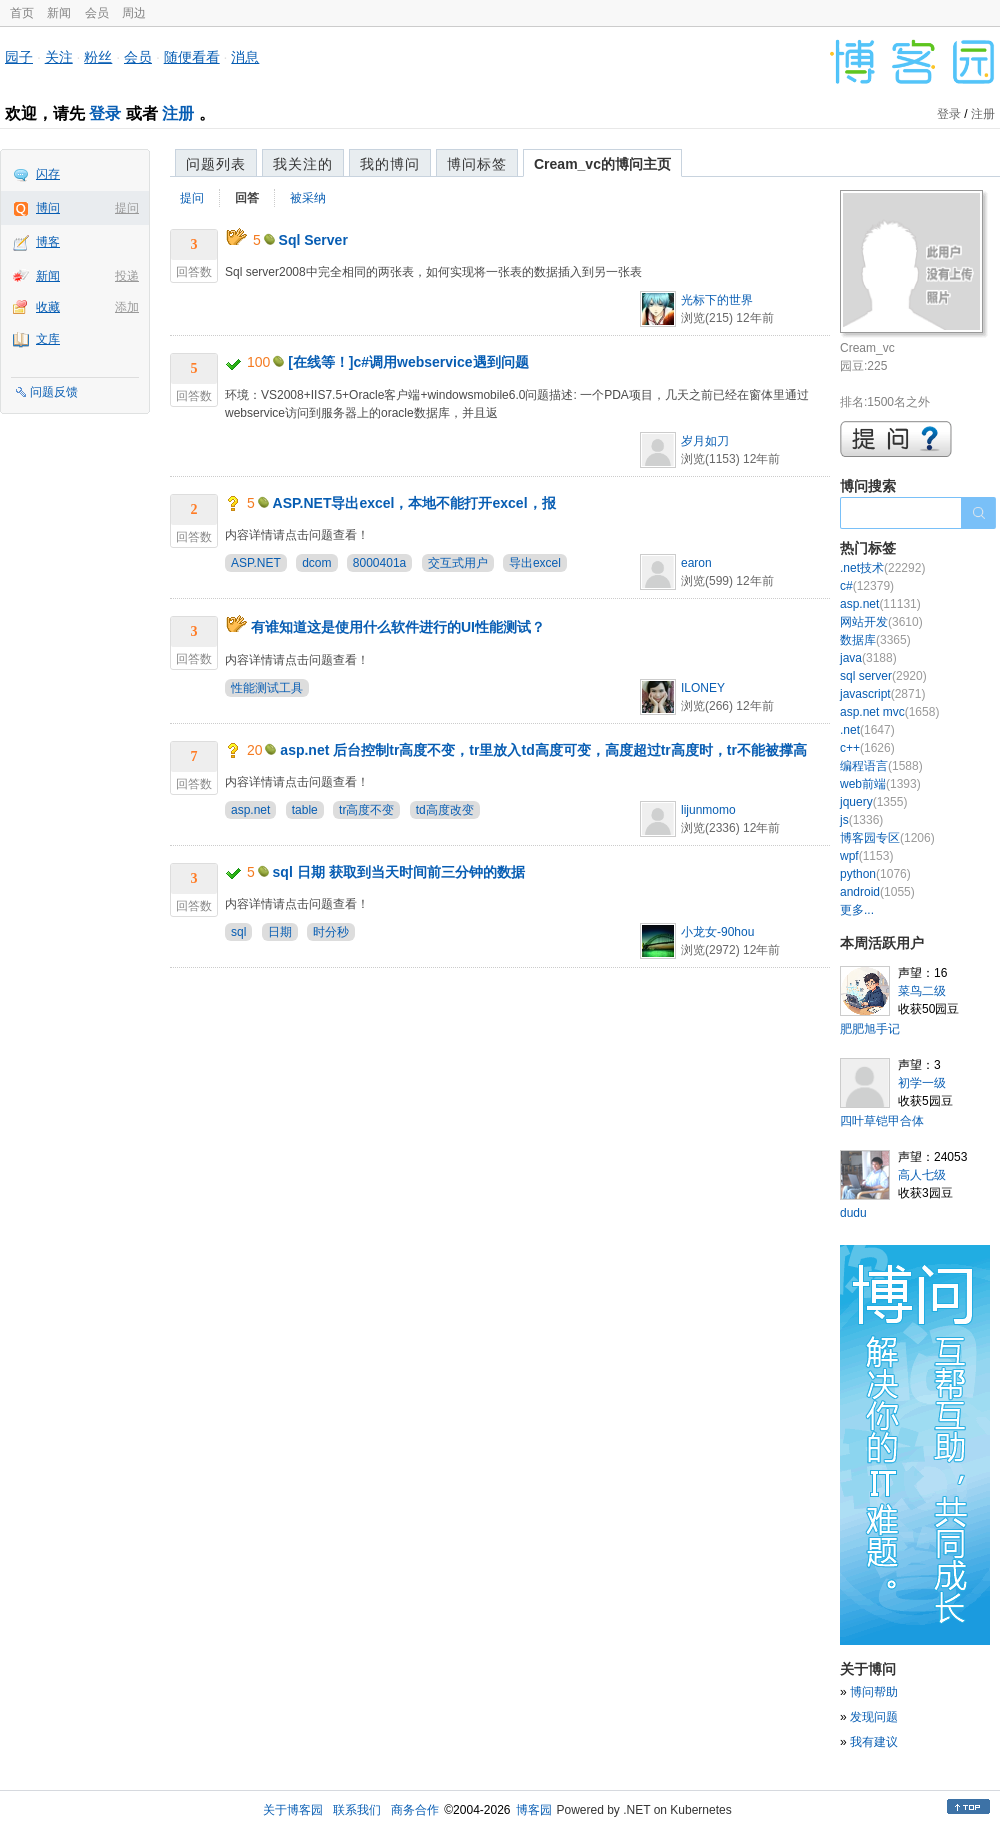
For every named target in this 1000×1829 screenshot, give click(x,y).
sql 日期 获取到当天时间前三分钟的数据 (399, 872)
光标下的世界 (717, 300)
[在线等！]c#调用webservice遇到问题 (408, 362)
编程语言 (881, 766)
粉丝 (98, 57)
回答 (247, 198)
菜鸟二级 (922, 991)
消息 (245, 57)
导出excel (535, 563)
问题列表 (216, 164)
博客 (48, 242)
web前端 (880, 784)
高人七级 (922, 1175)
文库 (48, 339)
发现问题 (874, 1717)
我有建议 (874, 1742)
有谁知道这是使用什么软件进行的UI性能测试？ (398, 627)
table (305, 810)
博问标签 (477, 164)
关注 (59, 57)
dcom (316, 563)
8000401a (379, 563)
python (875, 874)
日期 (280, 932)
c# (867, 586)
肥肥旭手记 (870, 1029)
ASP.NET (256, 563)
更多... (857, 910)
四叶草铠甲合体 (882, 1121)
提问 (127, 208)
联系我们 (357, 1810)
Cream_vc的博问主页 (602, 164)
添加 (127, 307)
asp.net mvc (889, 712)
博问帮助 (874, 1692)
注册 (178, 113)
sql (238, 932)
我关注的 (303, 164)
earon (696, 563)
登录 (105, 113)
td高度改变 (445, 810)
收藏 (48, 307)
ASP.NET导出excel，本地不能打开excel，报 (414, 503)
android (877, 892)
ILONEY (703, 688)
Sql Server (313, 240)
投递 (127, 276)
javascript (882, 694)
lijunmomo (708, 810)
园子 (19, 57)
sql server (883, 676)
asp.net (250, 810)
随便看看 (192, 57)
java (868, 658)
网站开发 (881, 622)
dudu (853, 1213)
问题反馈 (54, 392)
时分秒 (331, 932)
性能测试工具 (267, 688)
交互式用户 (458, 563)
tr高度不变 (366, 810)
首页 (22, 13)
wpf (866, 856)
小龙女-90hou (717, 932)
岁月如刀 (705, 441)
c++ (867, 748)
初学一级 (922, 1083)
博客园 (534, 1810)
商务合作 (415, 1810)
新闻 (59, 13)
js (861, 820)
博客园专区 (887, 838)
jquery (873, 802)
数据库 (875, 640)
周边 (134, 13)
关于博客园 (293, 1810)
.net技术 (882, 568)
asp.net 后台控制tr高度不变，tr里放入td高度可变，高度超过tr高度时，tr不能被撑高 (543, 750)
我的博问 (390, 164)
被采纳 (308, 198)
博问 (48, 208)
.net (867, 730)
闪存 (48, 174)
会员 (97, 13)
